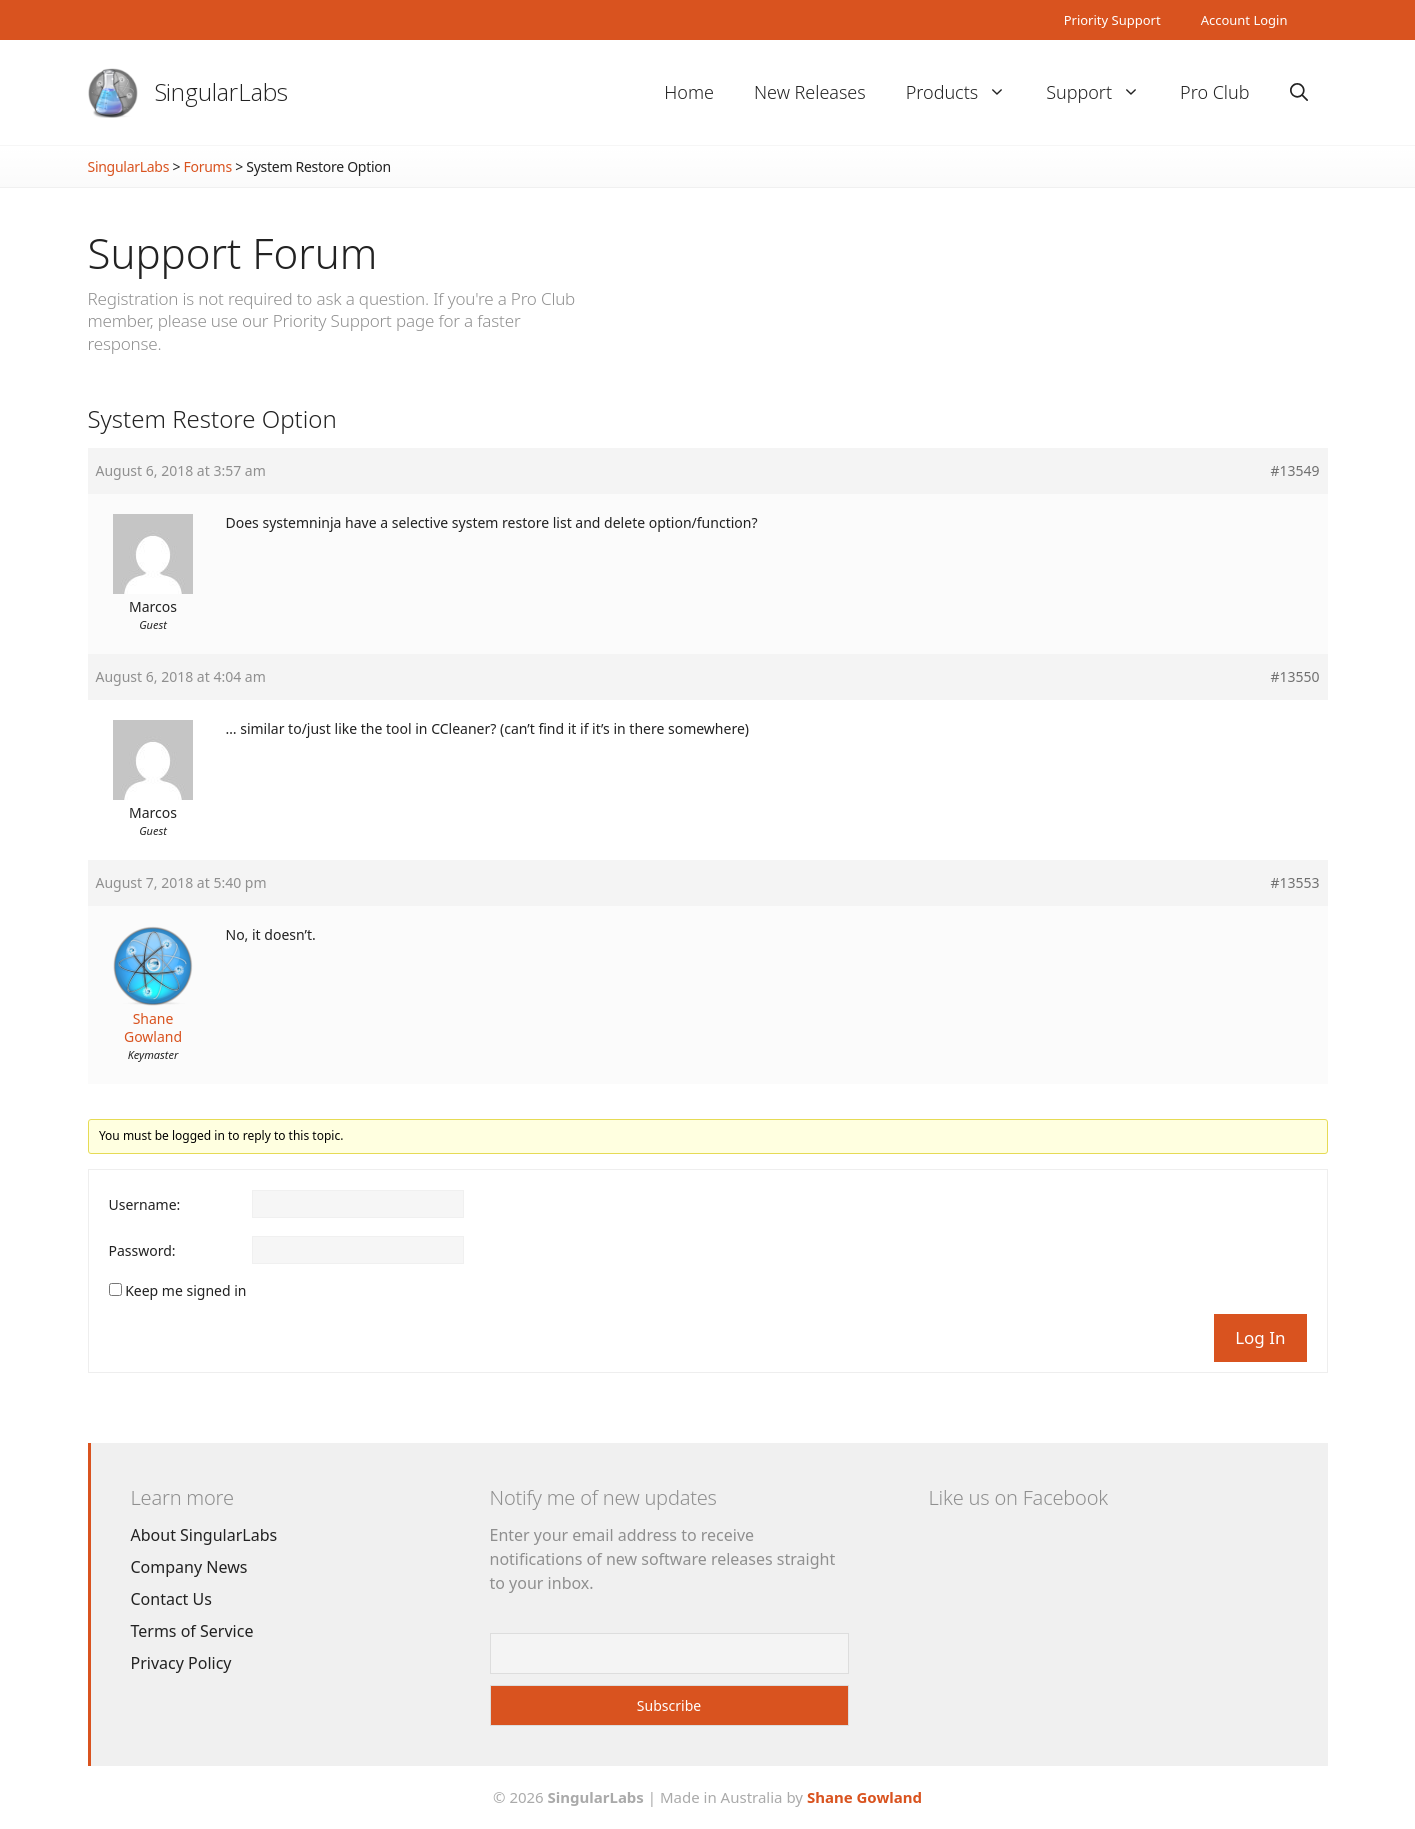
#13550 (1294, 677)
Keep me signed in (185, 1291)
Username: (145, 1205)
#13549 (1294, 471)
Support (1103, 92)
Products (966, 92)
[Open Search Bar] (1299, 92)
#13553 (1294, 883)
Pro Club (1214, 92)
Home (689, 92)
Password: (142, 1251)
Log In (1260, 1337)
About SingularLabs (204, 1535)
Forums (208, 166)
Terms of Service (192, 1631)
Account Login (1244, 20)
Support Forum (233, 252)
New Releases (810, 92)
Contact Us (171, 1599)
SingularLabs (222, 91)
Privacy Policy (181, 1663)
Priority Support (1112, 20)
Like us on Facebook (1018, 1497)
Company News (189, 1567)
